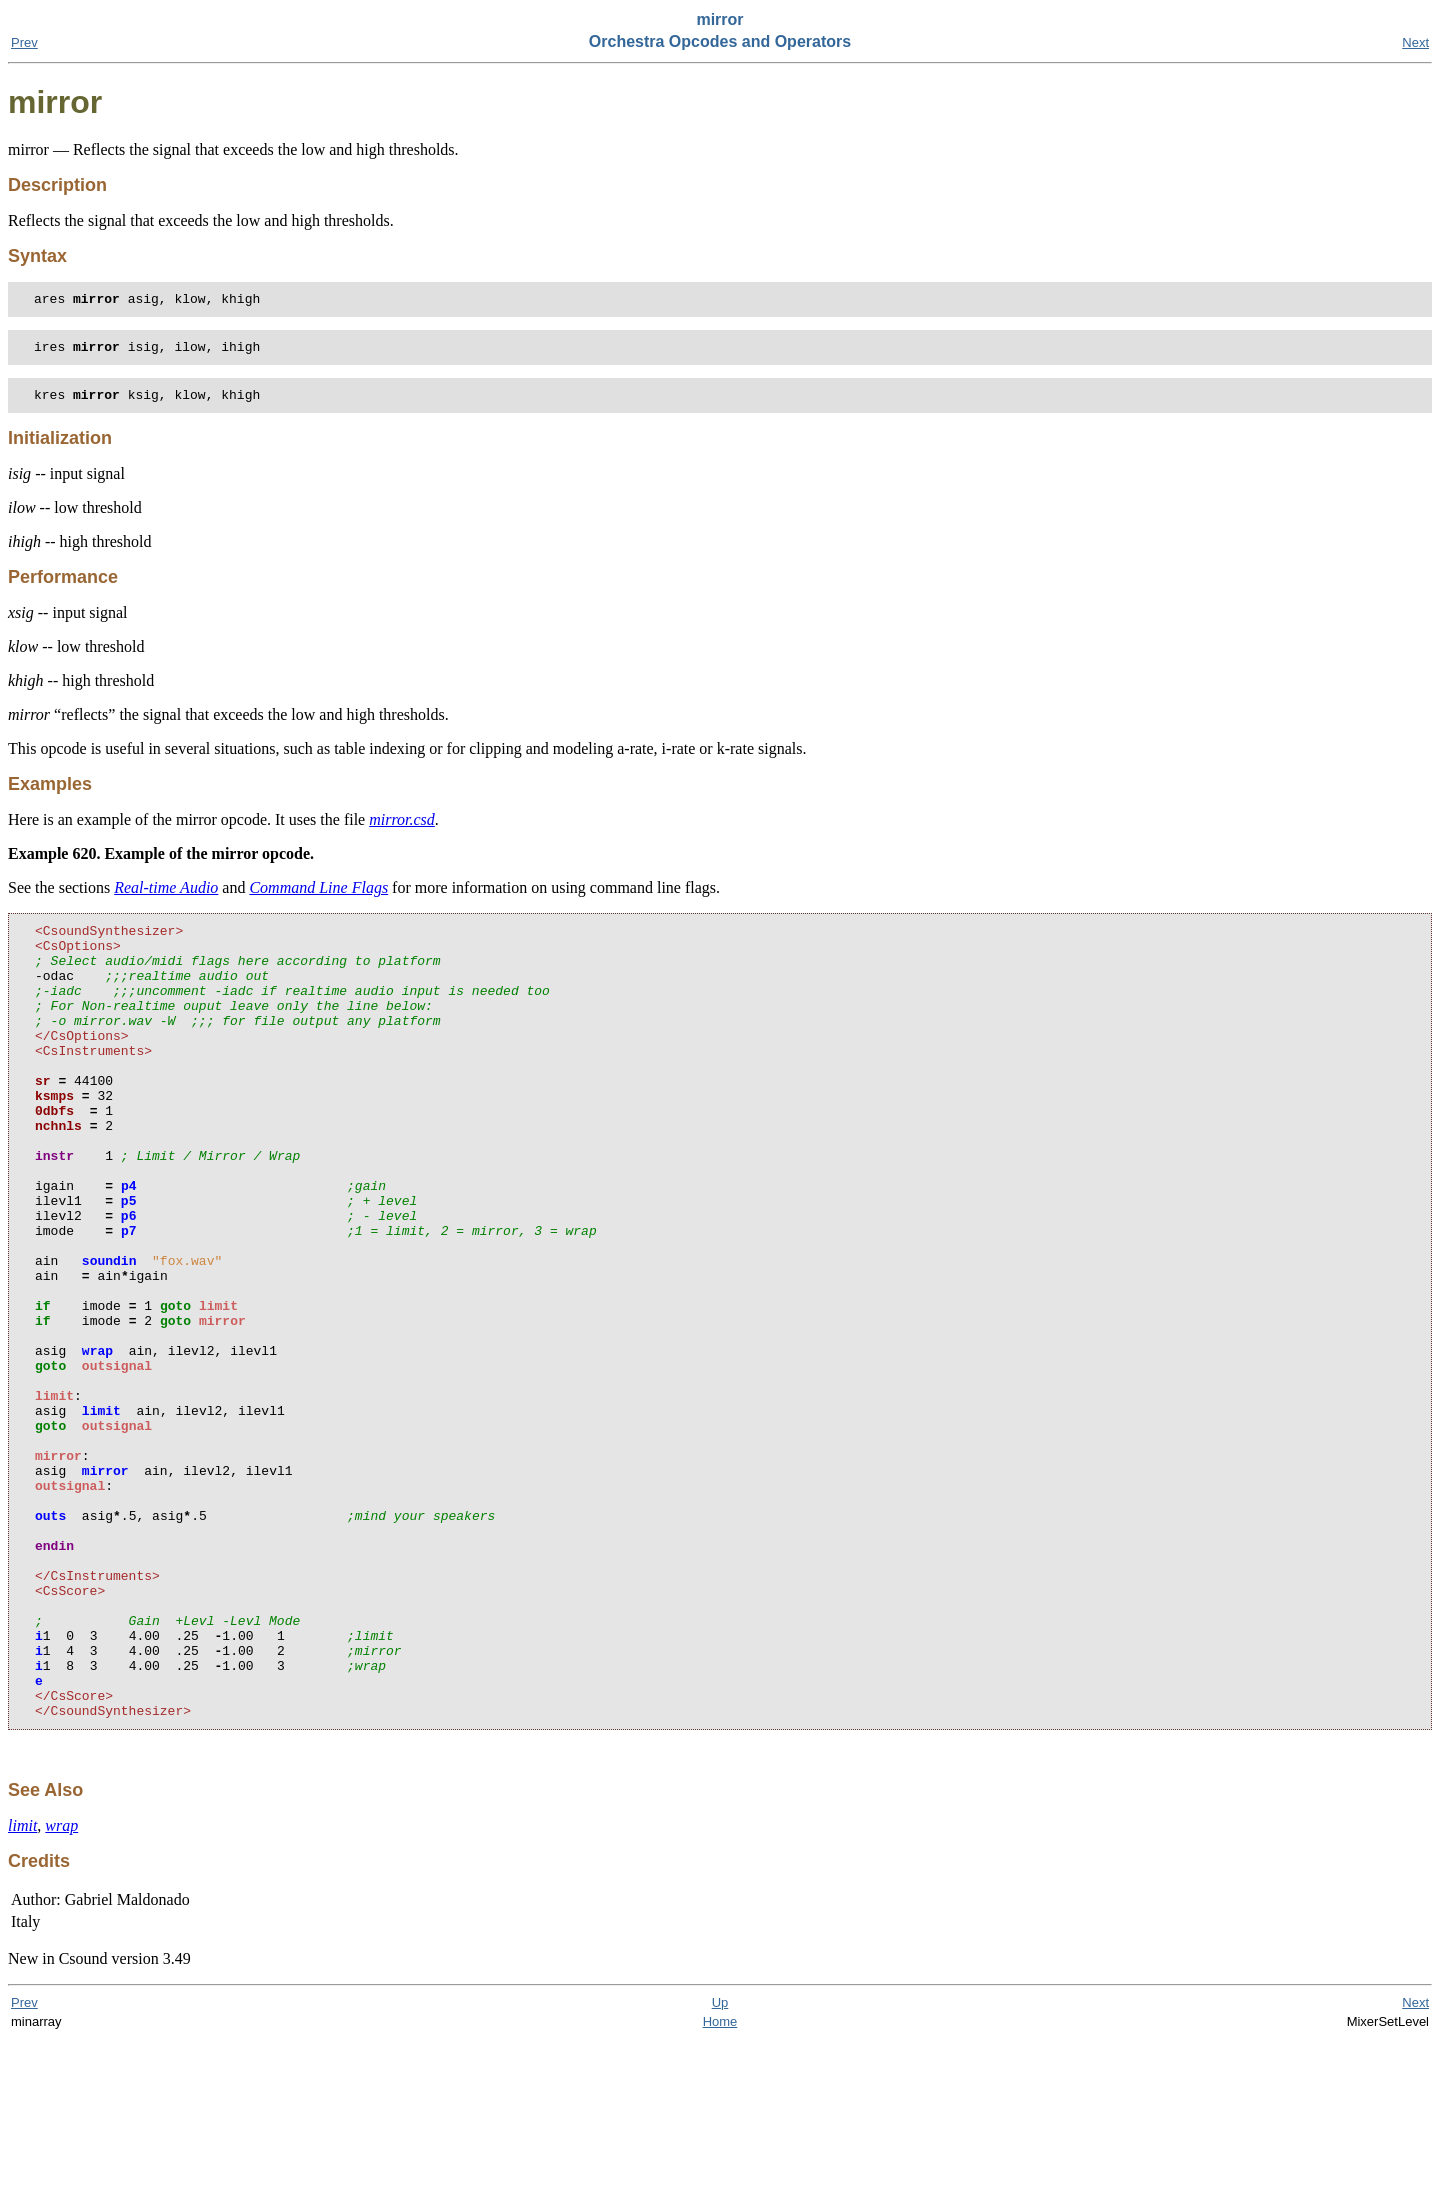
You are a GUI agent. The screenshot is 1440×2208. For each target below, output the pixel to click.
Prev (24, 42)
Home (720, 2189)
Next (1415, 42)
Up (720, 2170)
